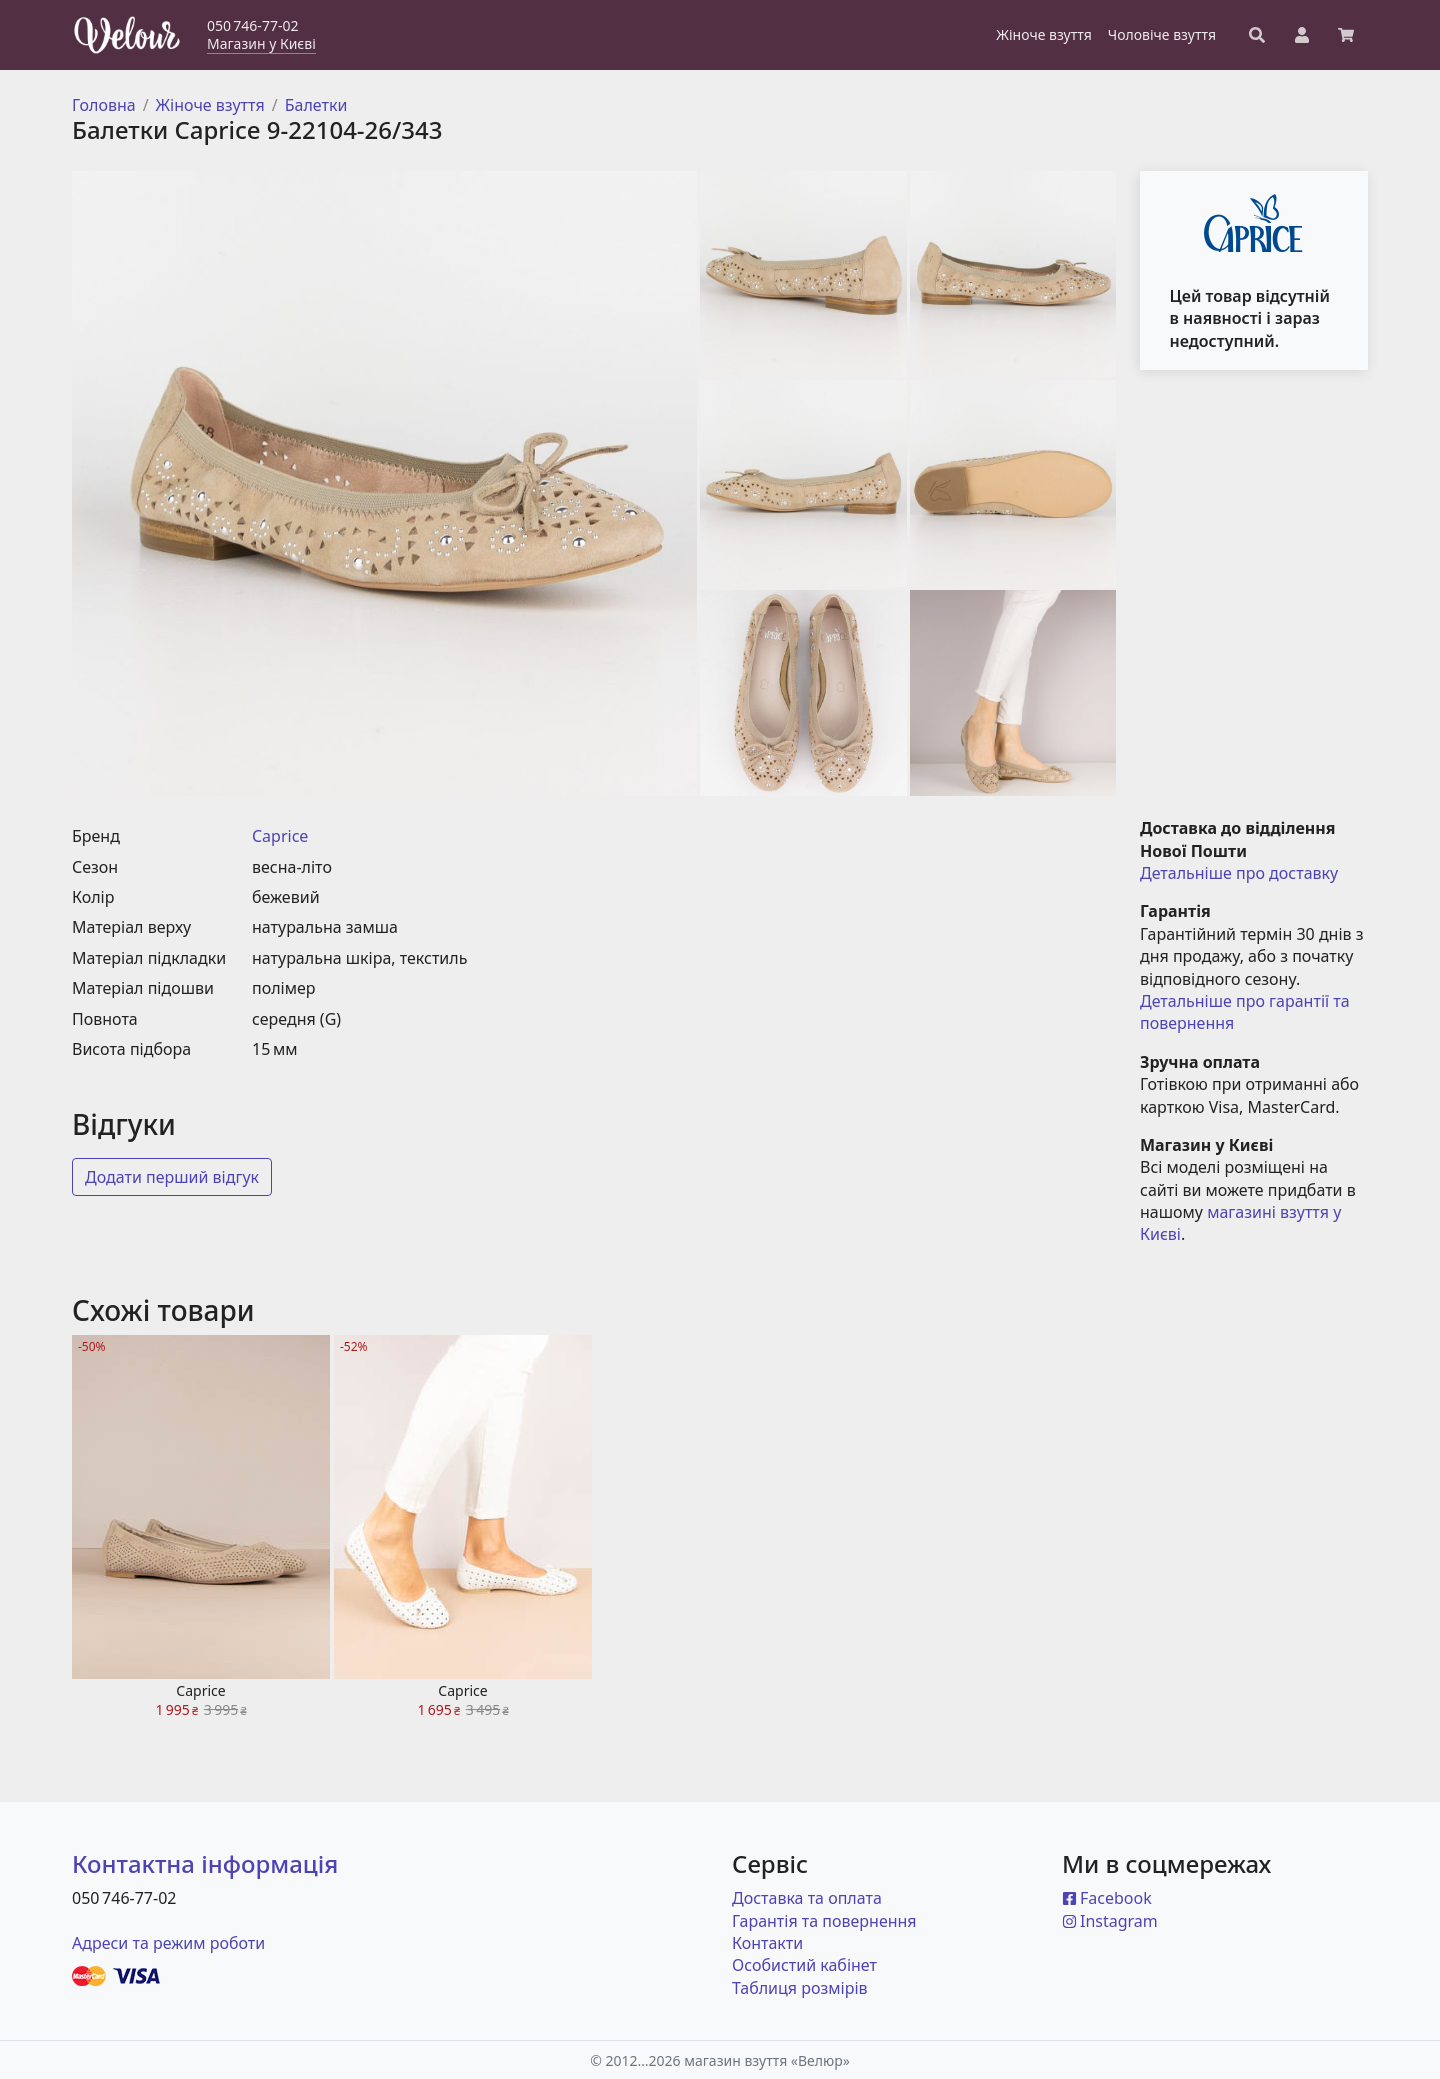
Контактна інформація (205, 1863)
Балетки (316, 105)
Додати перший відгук (172, 1177)
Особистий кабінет (804, 1965)
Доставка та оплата (807, 1898)
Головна (104, 105)
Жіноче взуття (210, 105)
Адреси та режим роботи (168, 1943)
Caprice (280, 836)
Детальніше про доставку (1239, 873)
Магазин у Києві (261, 43)
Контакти (767, 1943)
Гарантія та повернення (824, 1921)
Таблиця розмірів (800, 1988)
